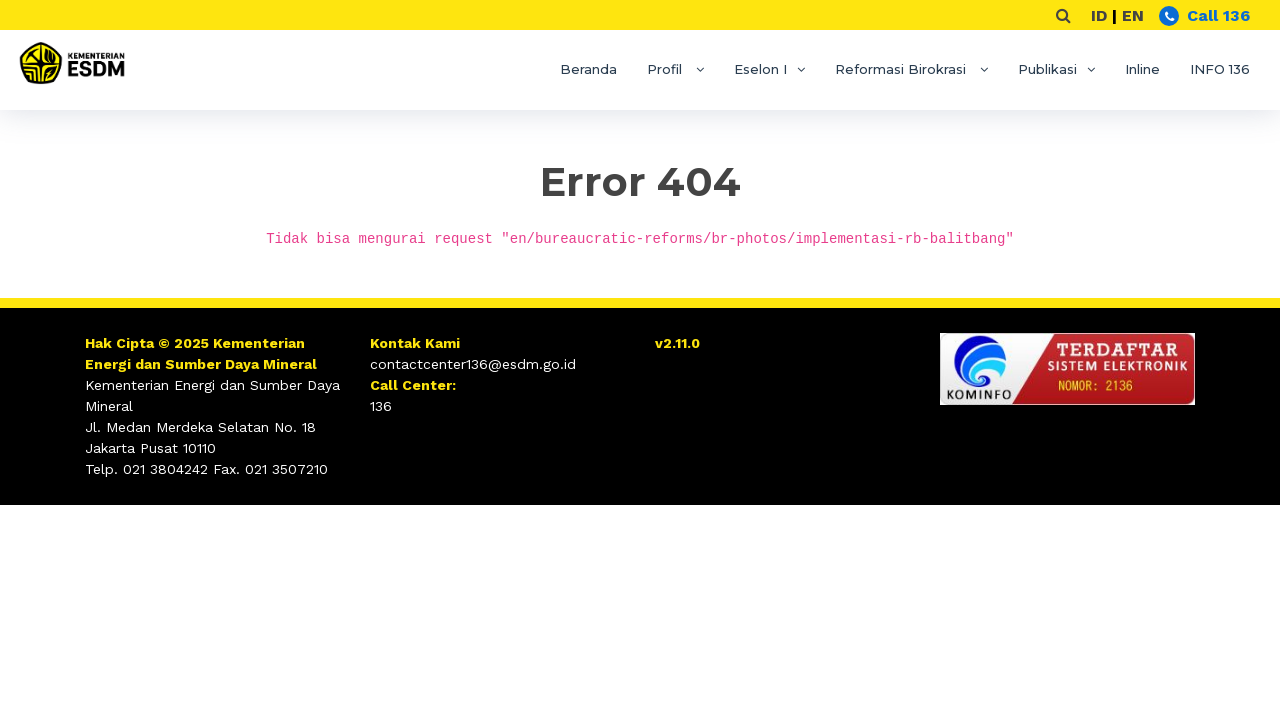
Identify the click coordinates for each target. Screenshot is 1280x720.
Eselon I (760, 69)
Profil (666, 69)
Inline (1142, 69)
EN (1133, 15)
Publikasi (1047, 69)
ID (1099, 15)
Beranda (588, 69)
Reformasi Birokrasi (902, 69)
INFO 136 (1220, 69)
